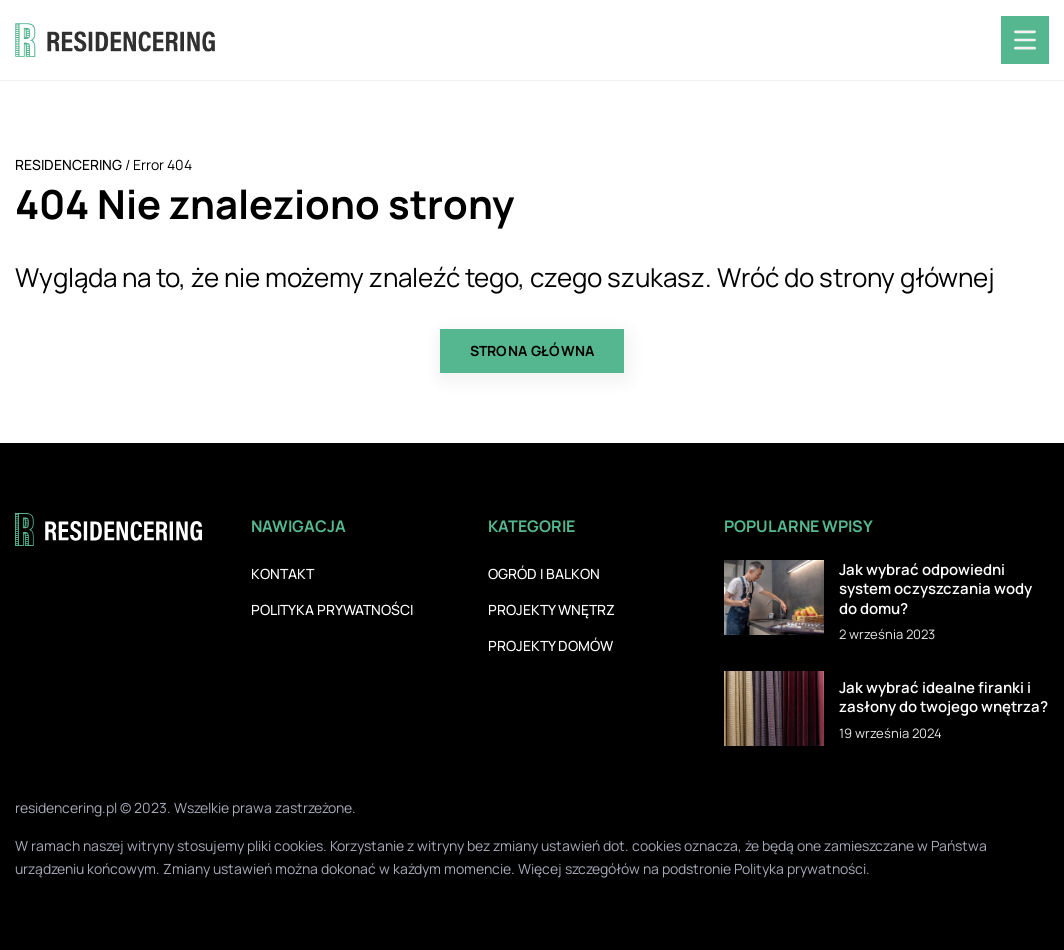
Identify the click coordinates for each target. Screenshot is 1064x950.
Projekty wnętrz (551, 609)
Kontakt (282, 573)
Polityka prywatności (332, 609)
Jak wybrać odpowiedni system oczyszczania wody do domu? (935, 589)
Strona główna (532, 350)
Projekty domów (550, 645)
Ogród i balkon (544, 573)
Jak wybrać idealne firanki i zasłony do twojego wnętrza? (943, 697)
